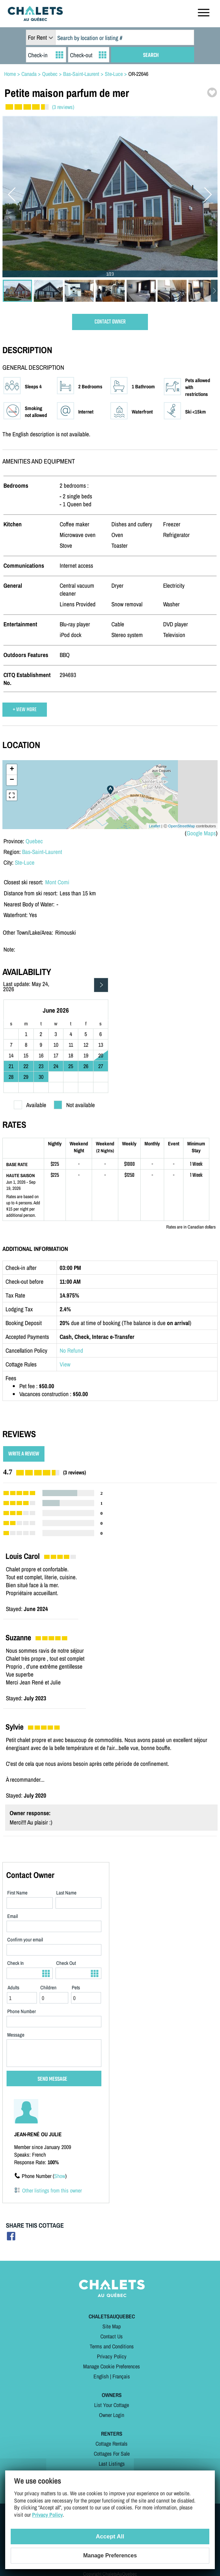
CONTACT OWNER (110, 322)
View (65, 1364)
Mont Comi (57, 882)
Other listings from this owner (52, 2190)
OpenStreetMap (181, 826)
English (101, 2376)
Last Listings (112, 2463)
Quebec (34, 841)
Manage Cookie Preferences (111, 2366)
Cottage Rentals (112, 2443)
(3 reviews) (63, 107)
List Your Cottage (111, 2405)
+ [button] (12, 769)
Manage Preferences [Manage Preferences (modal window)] (110, 2555)
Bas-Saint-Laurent (42, 852)
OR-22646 (138, 74)
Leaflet (154, 826)
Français (121, 2376)
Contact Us (111, 2336)
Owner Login (111, 2415)
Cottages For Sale (112, 2453)
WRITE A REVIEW (23, 1454)
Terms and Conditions (112, 2346)
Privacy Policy (112, 2356)
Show (59, 2176)
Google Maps (201, 833)
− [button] (12, 780)
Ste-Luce (24, 862)
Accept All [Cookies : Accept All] (110, 2536)
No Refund (71, 1350)
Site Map (111, 2326)
